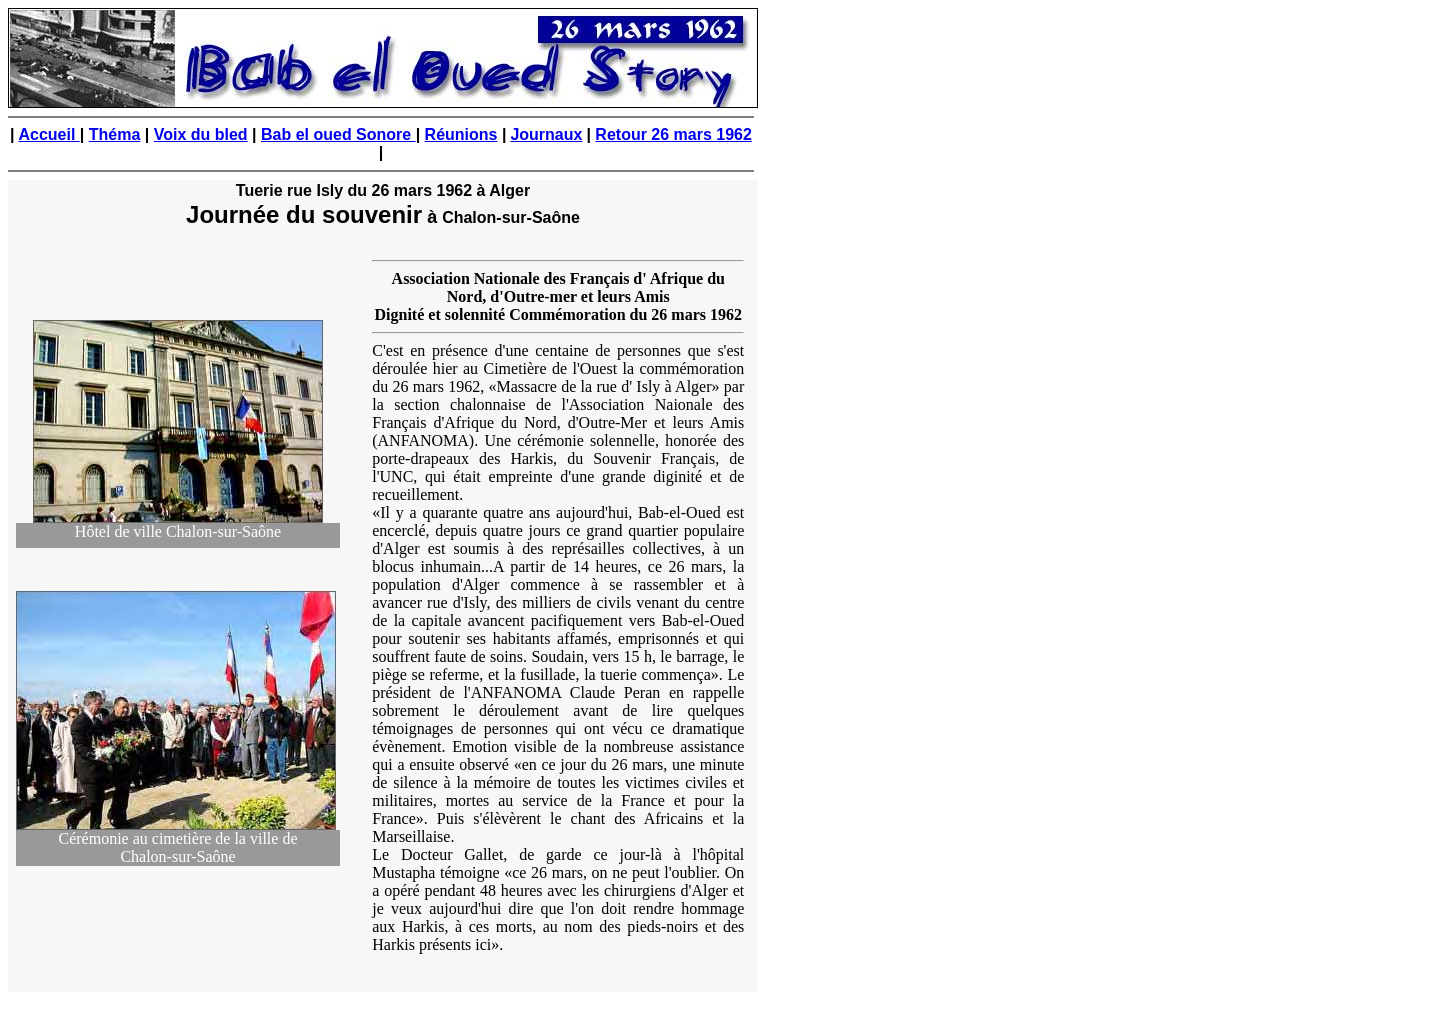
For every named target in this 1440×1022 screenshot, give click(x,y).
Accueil (48, 134)
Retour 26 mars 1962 (673, 134)
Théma (115, 134)
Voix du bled (201, 134)
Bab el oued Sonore (338, 134)
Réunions (461, 134)
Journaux (546, 134)
